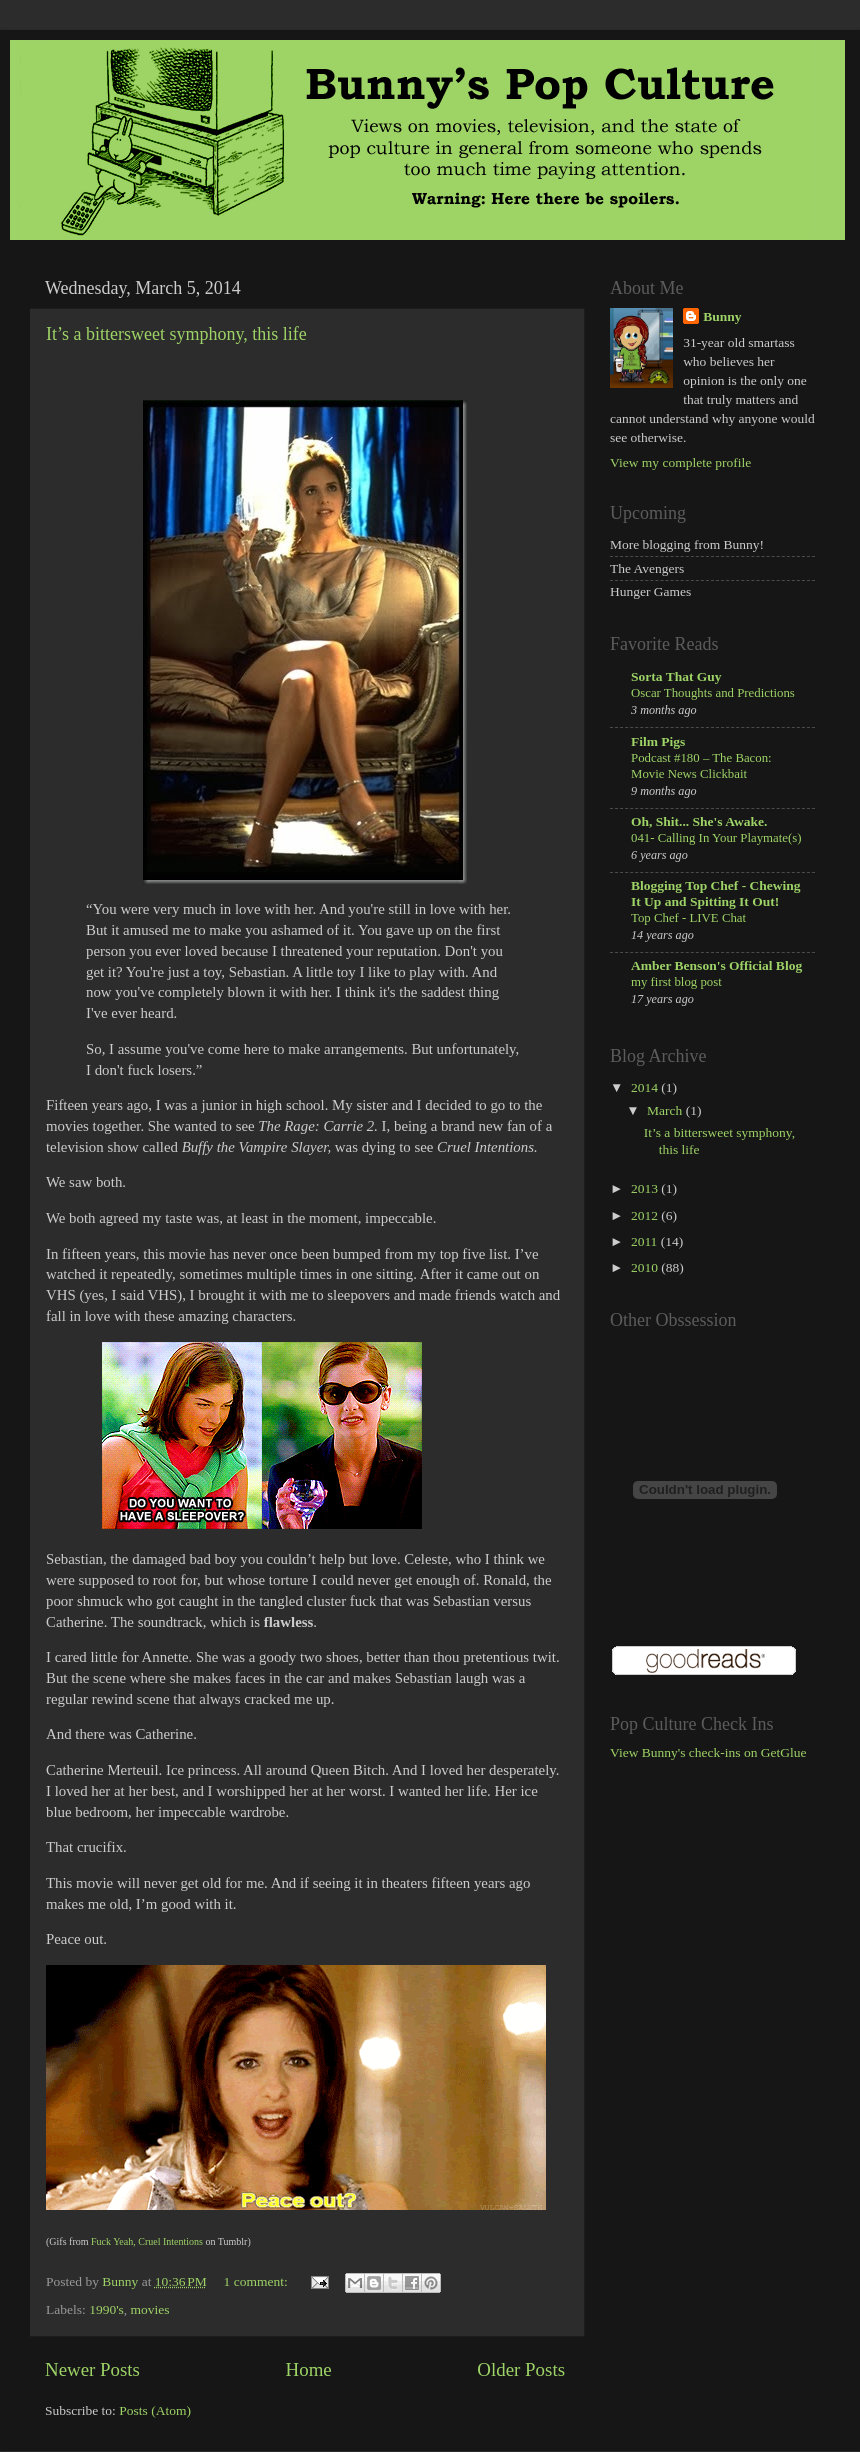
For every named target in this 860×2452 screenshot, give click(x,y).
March (666, 1110)
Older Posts (521, 2369)
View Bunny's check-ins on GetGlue (708, 1752)
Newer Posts (92, 2369)
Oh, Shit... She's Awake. (699, 821)
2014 (646, 1087)
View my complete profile (680, 462)
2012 (646, 1215)
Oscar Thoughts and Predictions (713, 693)
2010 (646, 1267)
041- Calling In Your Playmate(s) (716, 838)
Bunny (722, 316)
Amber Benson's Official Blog (716, 965)
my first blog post (676, 982)
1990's (106, 2309)
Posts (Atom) (155, 2410)
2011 (646, 1241)
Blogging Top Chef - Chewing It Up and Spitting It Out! (716, 893)
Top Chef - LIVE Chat (688, 918)
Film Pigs (658, 741)
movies (150, 2309)
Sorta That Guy (676, 676)
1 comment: (258, 2281)
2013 (646, 1188)
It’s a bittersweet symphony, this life (176, 334)
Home (309, 2369)
